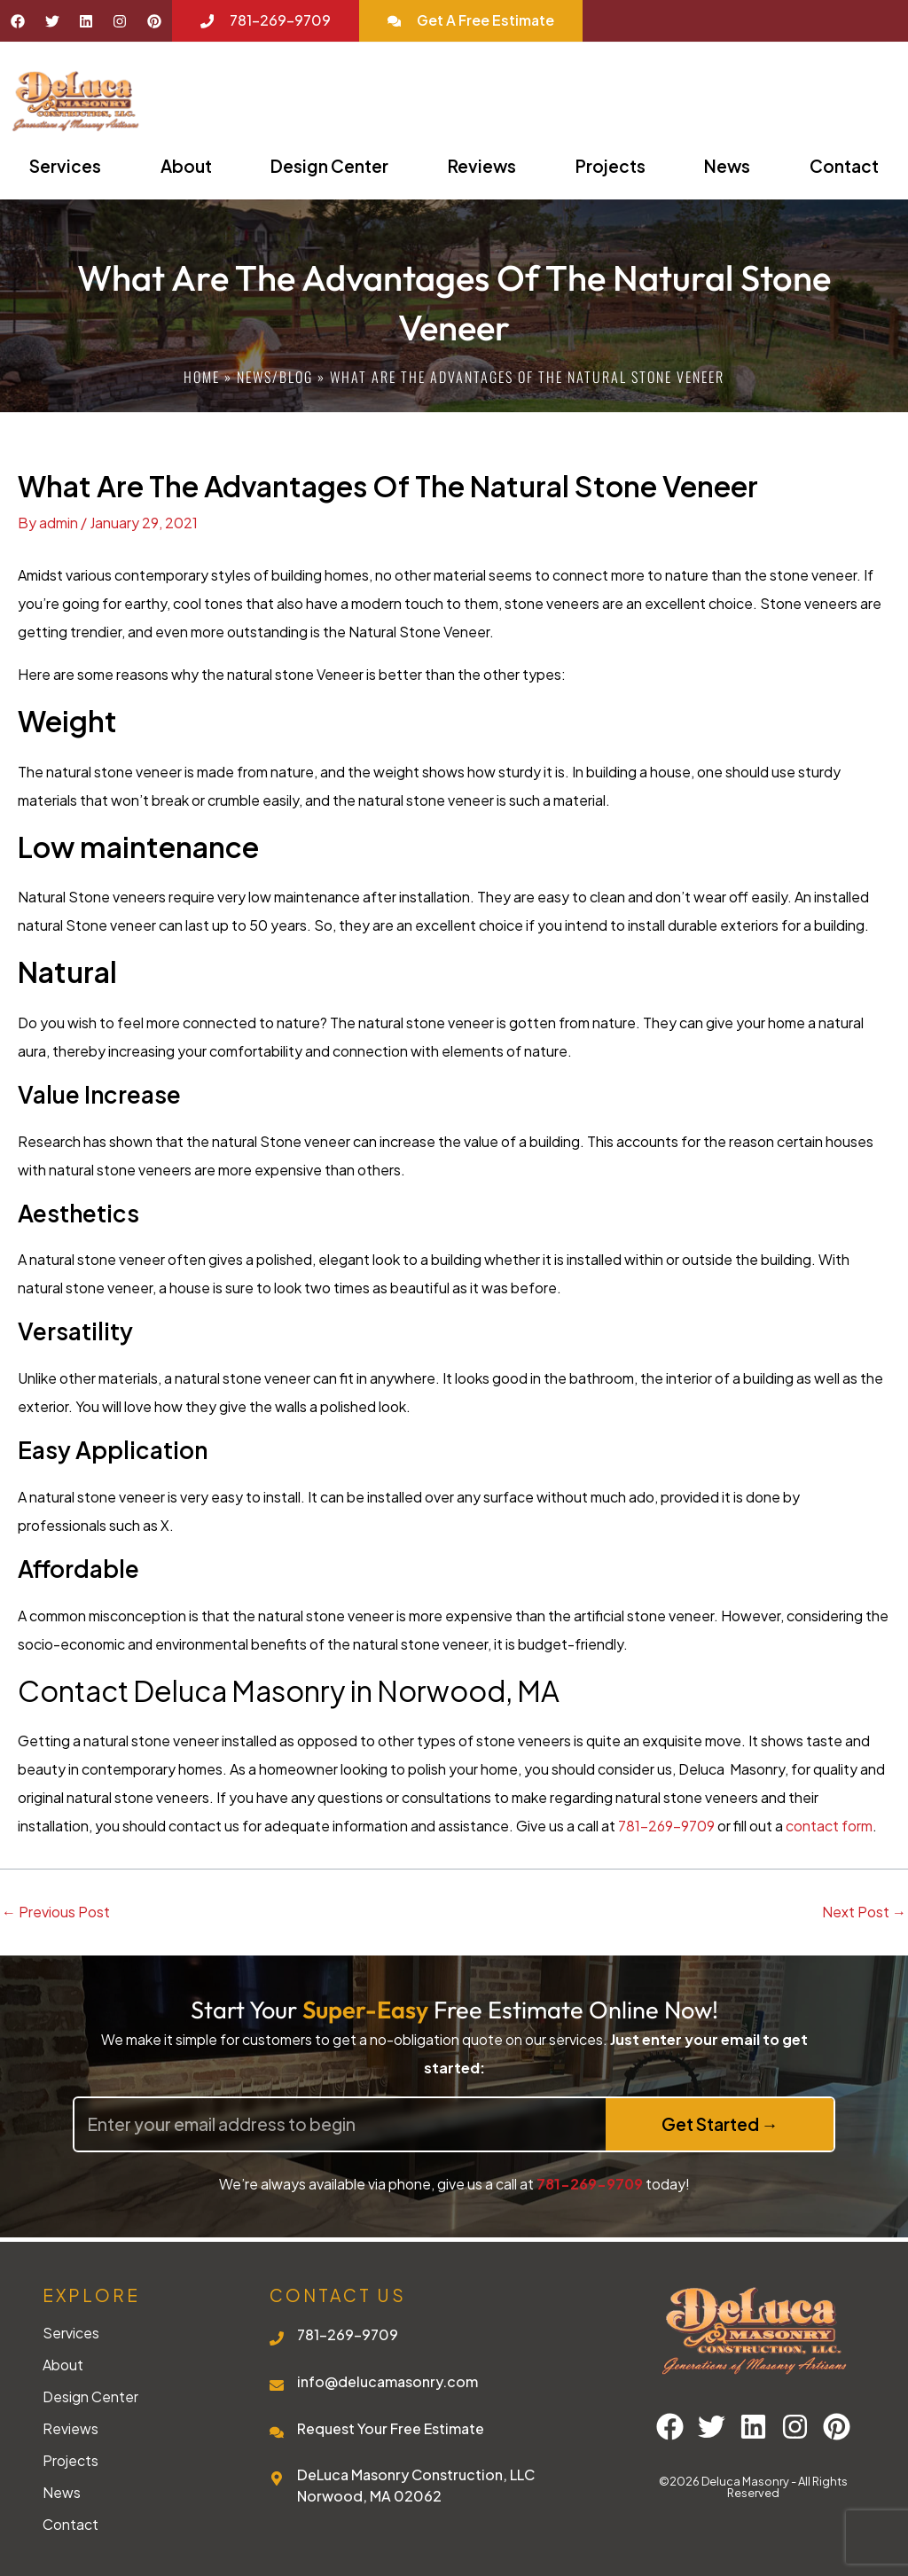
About (186, 165)
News (727, 165)
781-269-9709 (666, 1825)
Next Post (864, 1912)
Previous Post (56, 1912)
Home (202, 376)
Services (65, 165)
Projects (610, 165)
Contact (70, 2524)
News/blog (275, 376)
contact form (829, 1825)
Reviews (482, 165)
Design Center (329, 165)
